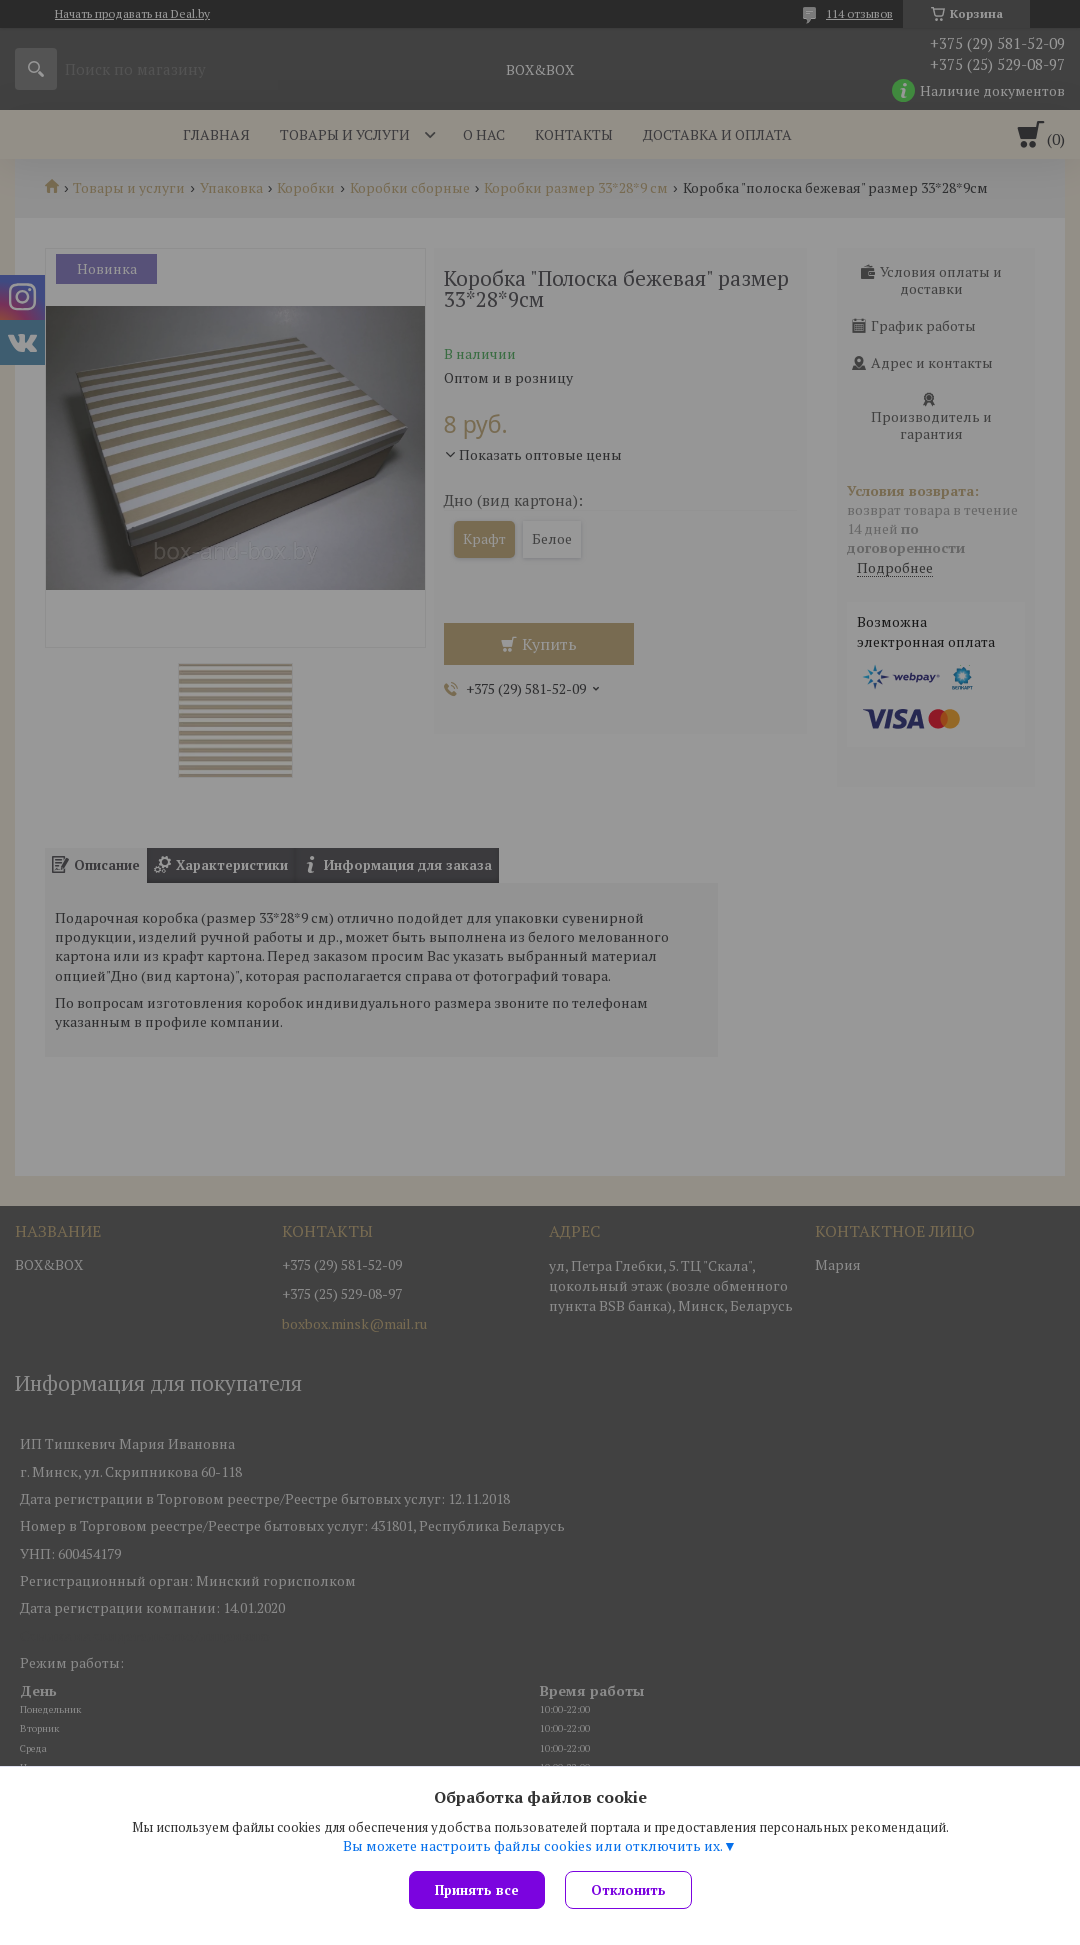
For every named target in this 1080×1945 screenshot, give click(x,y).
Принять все (477, 1890)
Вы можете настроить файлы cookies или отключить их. (533, 1846)
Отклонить (628, 1890)
